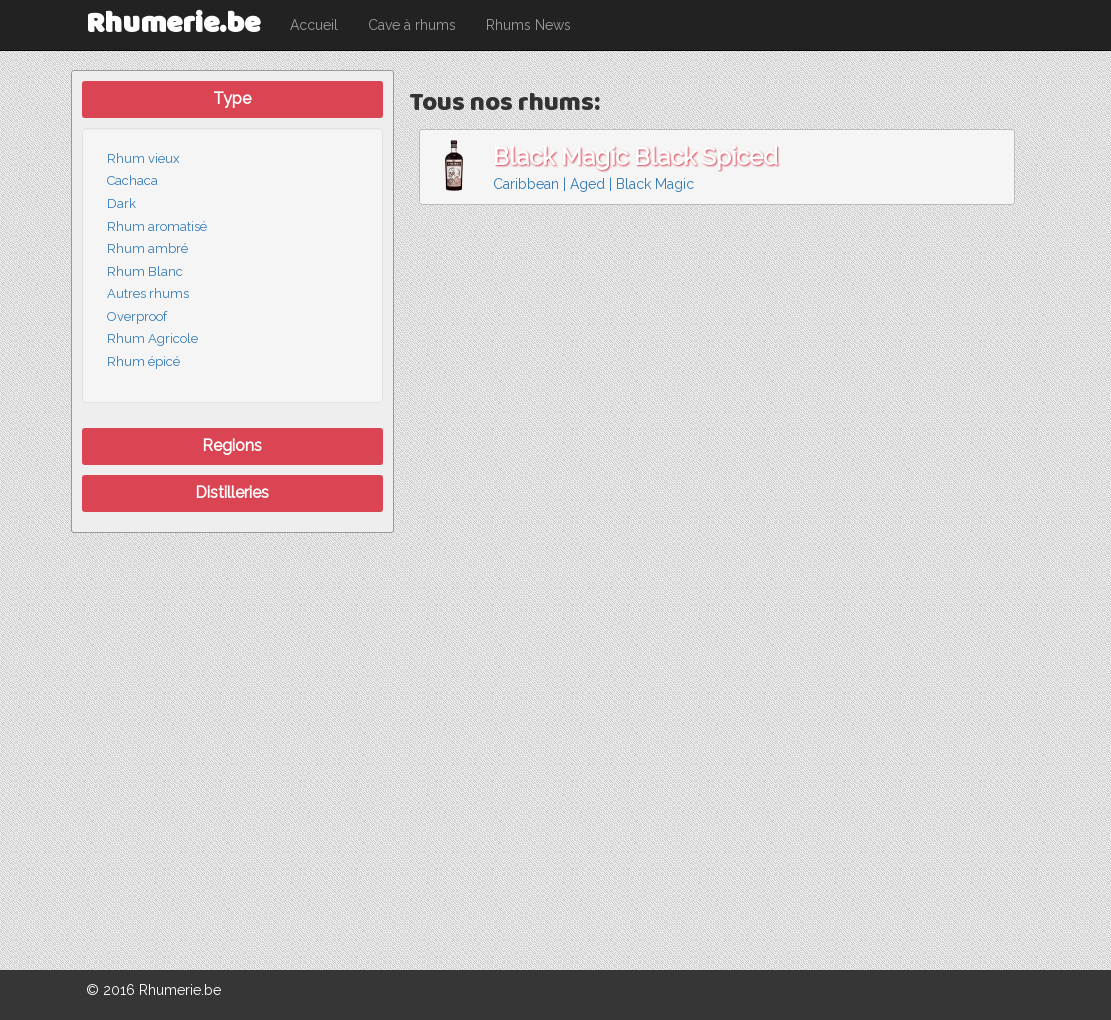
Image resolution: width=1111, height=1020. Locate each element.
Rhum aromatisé (157, 226)
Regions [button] (232, 445)
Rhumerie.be (173, 24)
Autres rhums (148, 293)
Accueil (314, 25)
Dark (121, 203)
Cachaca (132, 180)
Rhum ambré (147, 248)
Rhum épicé (143, 361)
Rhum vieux (143, 158)
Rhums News (528, 25)
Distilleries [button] (232, 492)
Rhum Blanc (145, 271)
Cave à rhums (412, 25)
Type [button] (232, 98)
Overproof (137, 316)
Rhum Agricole (152, 338)
